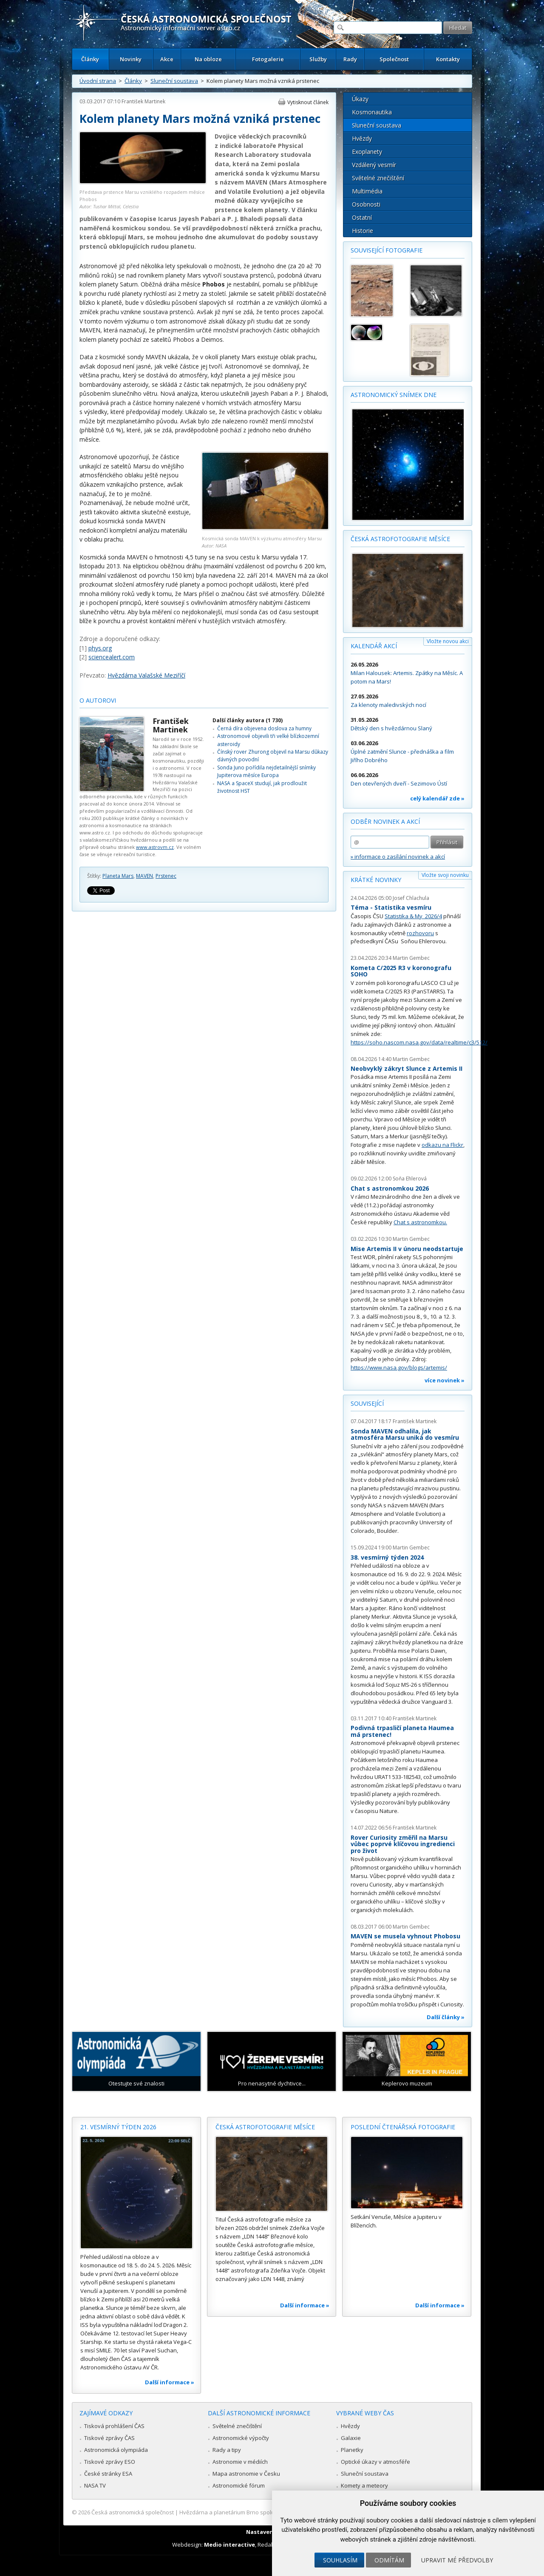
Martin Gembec (411, 958)
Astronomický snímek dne (393, 395)
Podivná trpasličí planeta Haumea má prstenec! (402, 1731)
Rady (350, 59)
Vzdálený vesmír (374, 165)
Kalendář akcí (374, 646)
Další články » (446, 2017)
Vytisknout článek (308, 102)
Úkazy (360, 99)
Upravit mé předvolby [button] (457, 2560)
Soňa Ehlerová (410, 1178)
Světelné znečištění (378, 178)
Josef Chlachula (411, 898)
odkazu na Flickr (442, 1145)
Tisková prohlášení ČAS (114, 2426)
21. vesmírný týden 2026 (118, 2127)
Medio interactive (229, 2544)
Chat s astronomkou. (420, 1222)
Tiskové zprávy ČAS (109, 2438)
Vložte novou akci (448, 641)
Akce (166, 59)
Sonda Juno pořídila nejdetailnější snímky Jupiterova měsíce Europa (266, 771)
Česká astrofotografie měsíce (400, 539)
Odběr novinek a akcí (385, 821)
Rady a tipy (226, 2450)
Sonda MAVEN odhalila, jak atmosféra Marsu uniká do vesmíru (405, 1434)
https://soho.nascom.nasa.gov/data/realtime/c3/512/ (419, 1042)
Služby (318, 59)
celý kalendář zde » (437, 798)
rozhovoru (420, 933)
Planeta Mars (117, 875)
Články (90, 59)
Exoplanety (367, 152)
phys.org (100, 648)
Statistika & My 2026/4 (413, 916)
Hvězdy (362, 138)
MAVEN (144, 875)
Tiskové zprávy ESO (109, 2461)
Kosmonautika (372, 112)
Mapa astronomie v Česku (246, 2473)
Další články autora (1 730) (247, 720)
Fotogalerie (268, 59)
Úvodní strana (97, 81)
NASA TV (95, 2485)
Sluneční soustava (174, 81)
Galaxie (351, 2438)
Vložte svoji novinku (445, 875)
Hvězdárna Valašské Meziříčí (146, 675)
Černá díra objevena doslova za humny (264, 728)
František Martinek (143, 101)
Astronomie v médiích (240, 2461)
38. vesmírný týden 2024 (387, 1557)
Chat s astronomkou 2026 (390, 1188)
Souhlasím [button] (340, 2560)
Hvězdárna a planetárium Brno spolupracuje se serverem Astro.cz (264, 2512)
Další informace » (169, 2382)
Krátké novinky (376, 880)
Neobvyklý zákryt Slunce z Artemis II (406, 1068)
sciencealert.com (111, 657)
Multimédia (367, 191)
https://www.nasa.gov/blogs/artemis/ (399, 1367)
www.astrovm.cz (155, 847)
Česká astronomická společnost (132, 2512)
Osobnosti (366, 204)
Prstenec (166, 875)
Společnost (394, 59)
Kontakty (448, 59)
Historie (362, 231)
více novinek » (445, 1380)
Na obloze (208, 59)
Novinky (131, 59)
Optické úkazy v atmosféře (375, 2461)
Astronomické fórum (238, 2485)
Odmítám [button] (389, 2560)
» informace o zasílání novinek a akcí (398, 856)
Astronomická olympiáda (116, 2450)
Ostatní (362, 217)
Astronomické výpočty (240, 2438)
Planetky (352, 2450)
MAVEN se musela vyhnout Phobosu (405, 1936)
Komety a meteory (364, 2485)
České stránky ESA (108, 2473)
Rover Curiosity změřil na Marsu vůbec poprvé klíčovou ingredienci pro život (403, 1844)
